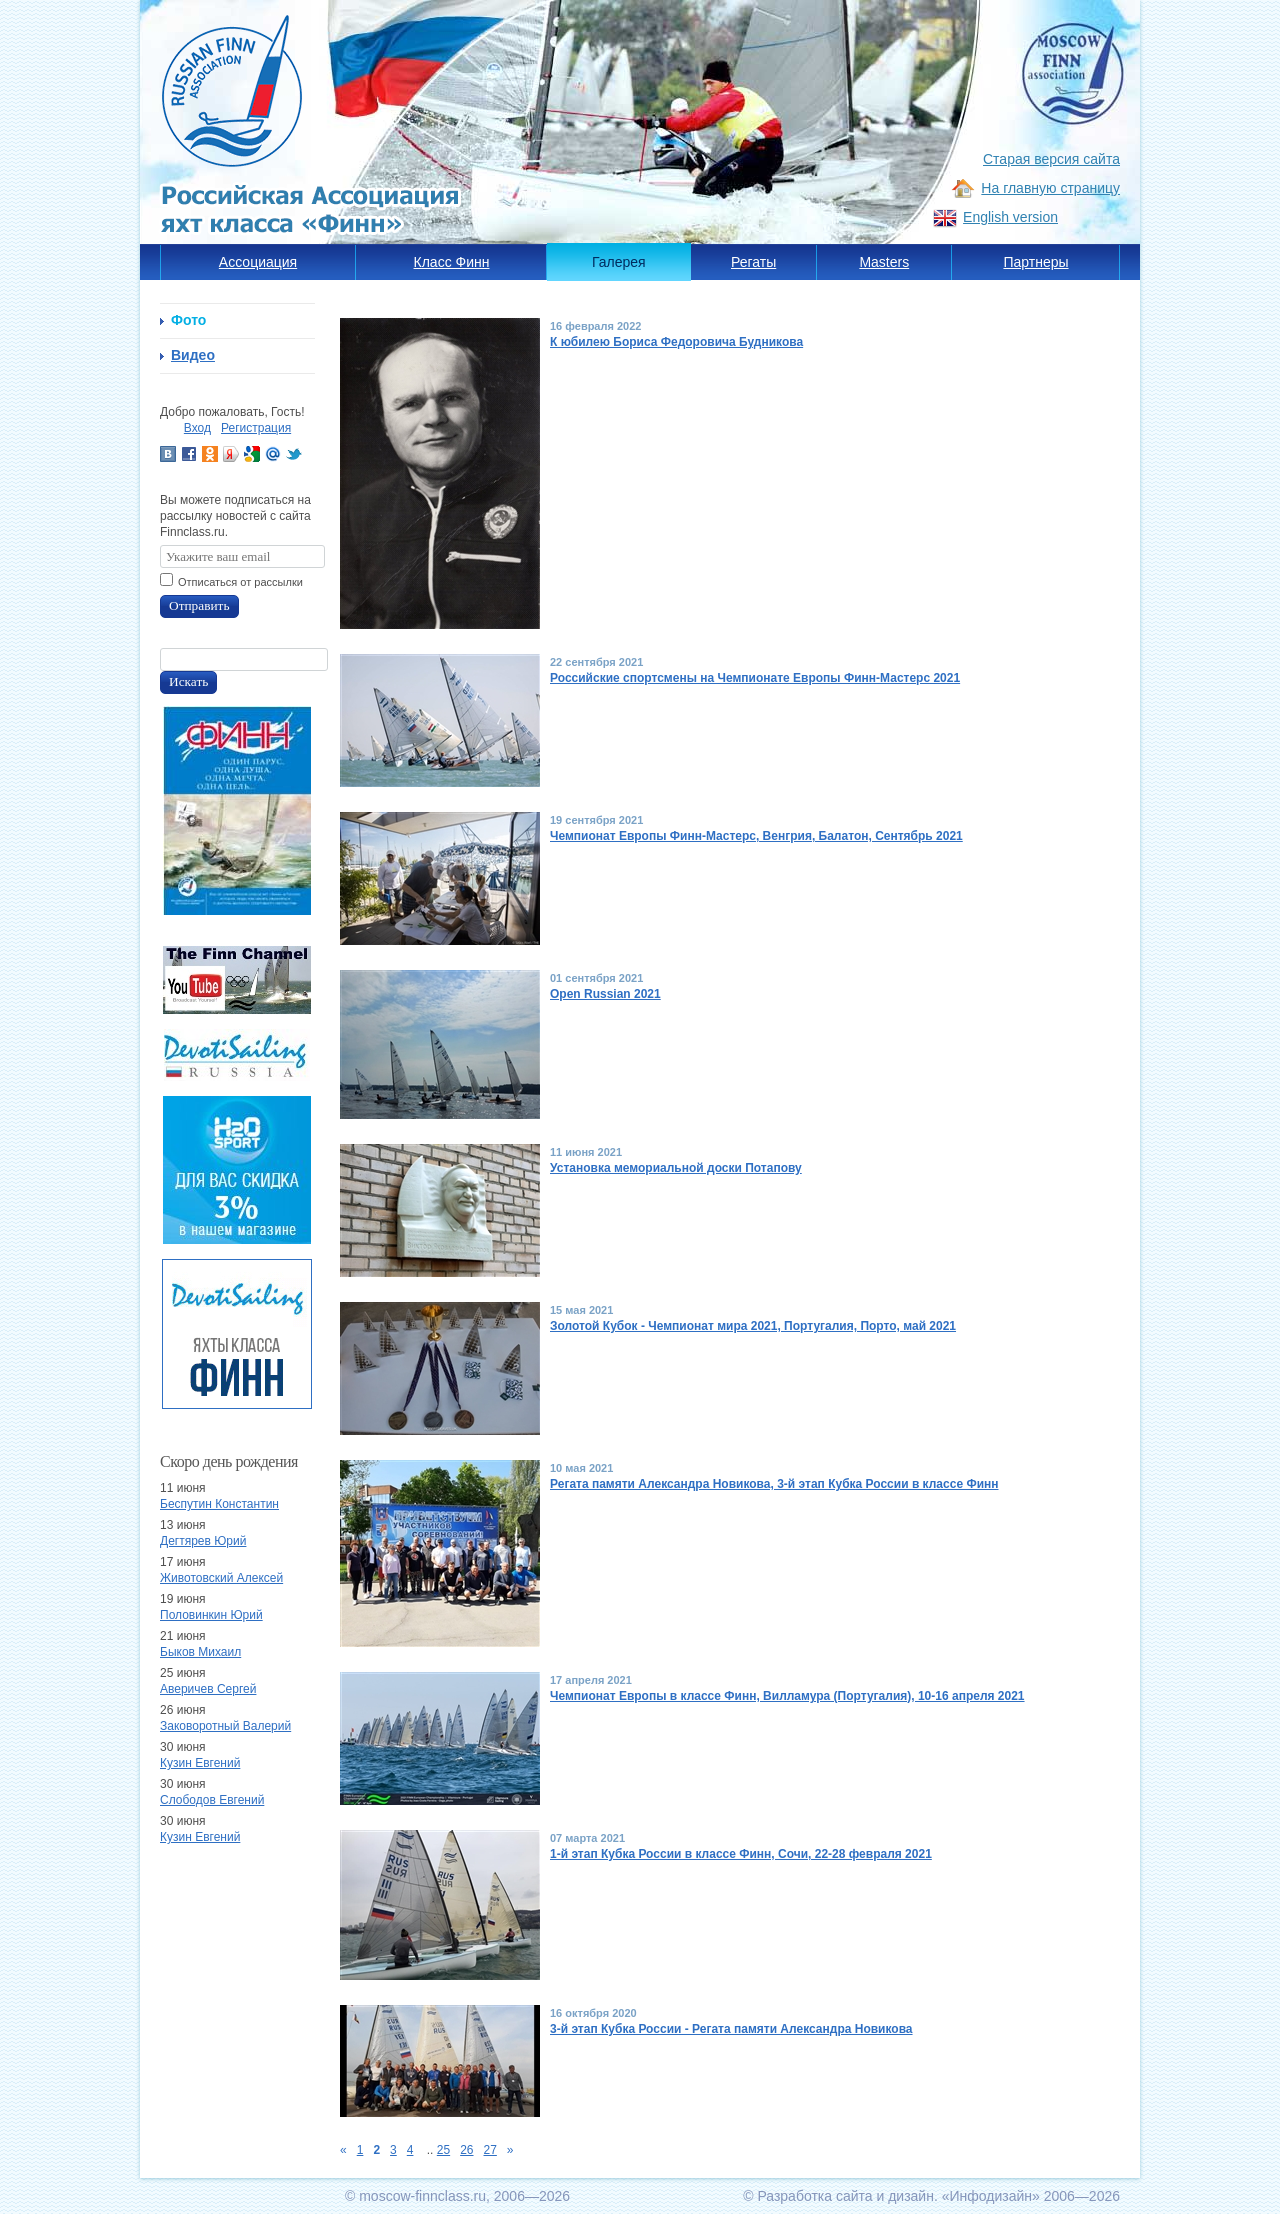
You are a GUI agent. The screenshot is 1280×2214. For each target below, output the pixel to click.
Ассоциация (258, 262)
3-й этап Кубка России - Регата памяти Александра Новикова (731, 2029)
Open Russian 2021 (605, 994)
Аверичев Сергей (208, 1689)
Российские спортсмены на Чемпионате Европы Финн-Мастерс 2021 (755, 678)
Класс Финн (452, 262)
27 (490, 2150)
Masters (884, 262)
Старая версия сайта (1051, 159)
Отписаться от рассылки (240, 582)
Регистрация (256, 428)
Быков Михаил (200, 1652)
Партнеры (1035, 262)
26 (466, 2150)
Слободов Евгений (212, 1800)
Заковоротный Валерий (225, 1726)
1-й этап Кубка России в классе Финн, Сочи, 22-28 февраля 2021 (741, 1854)
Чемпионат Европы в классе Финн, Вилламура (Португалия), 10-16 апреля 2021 (787, 1696)
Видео (193, 355)
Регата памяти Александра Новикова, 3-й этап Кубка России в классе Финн (774, 1484)
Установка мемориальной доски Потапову (676, 1168)
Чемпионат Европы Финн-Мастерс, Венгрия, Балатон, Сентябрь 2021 (756, 836)
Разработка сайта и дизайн (845, 2196)
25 (443, 2150)
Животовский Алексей (221, 1578)
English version (1010, 217)
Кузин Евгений (200, 1763)
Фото (188, 320)
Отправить (199, 605)
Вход (197, 428)
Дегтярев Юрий (203, 1541)
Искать (188, 681)
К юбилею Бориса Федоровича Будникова (676, 342)
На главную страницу (1050, 188)
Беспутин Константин (219, 1504)
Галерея (619, 262)
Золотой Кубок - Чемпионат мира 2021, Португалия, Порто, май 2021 (753, 1326)
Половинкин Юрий (211, 1615)
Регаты (753, 262)
